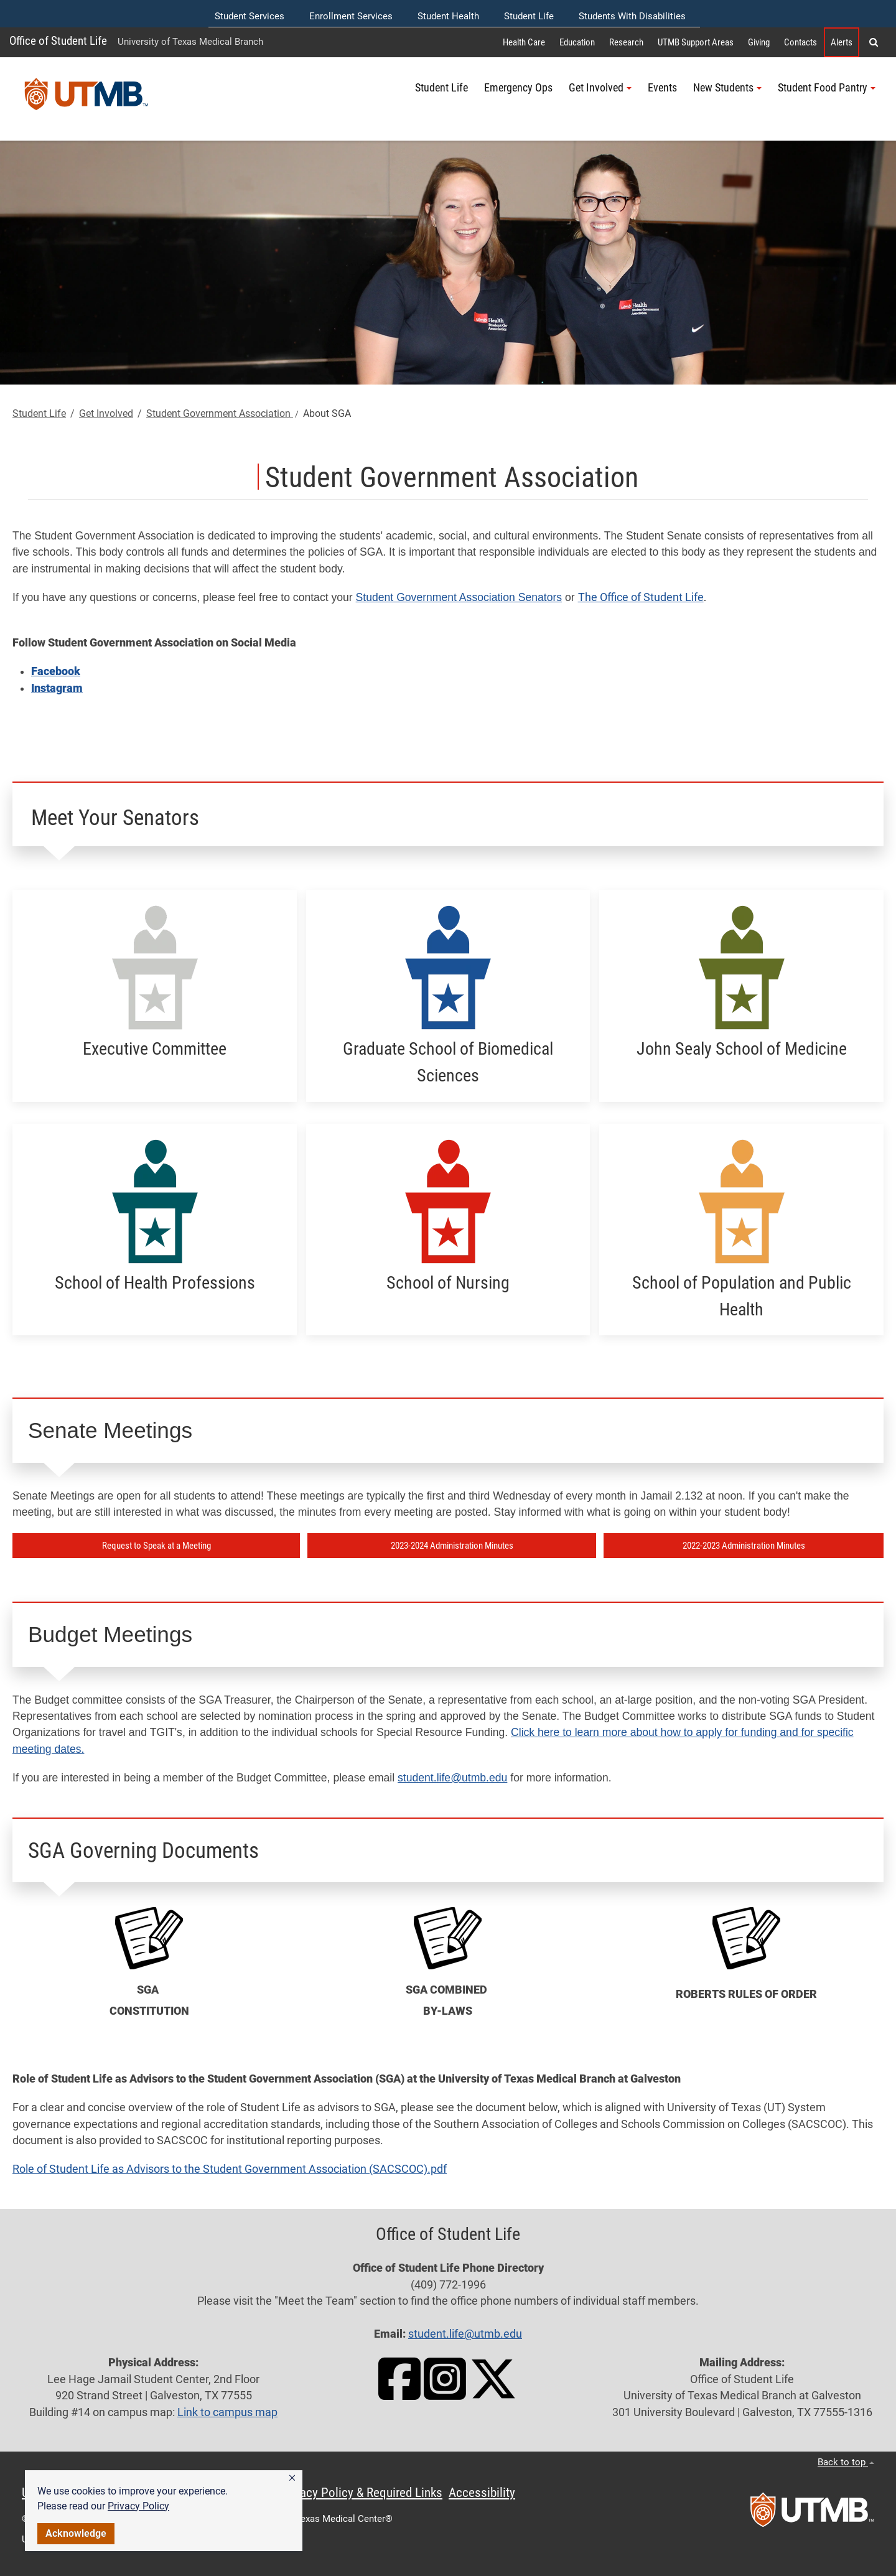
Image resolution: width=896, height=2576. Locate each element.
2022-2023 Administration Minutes (744, 1545)
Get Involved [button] (600, 88)
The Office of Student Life (641, 597)
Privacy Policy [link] (138, 2506)
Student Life (529, 16)
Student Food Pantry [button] (826, 88)
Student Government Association (219, 413)
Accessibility (482, 2492)
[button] (292, 2478)
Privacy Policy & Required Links (361, 2492)
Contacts (800, 42)
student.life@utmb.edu (452, 1777)
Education (577, 42)
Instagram (57, 688)
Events (662, 88)
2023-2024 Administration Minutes (452, 1545)
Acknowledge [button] (75, 2533)
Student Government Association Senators (459, 597)
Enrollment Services (351, 16)
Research (626, 42)
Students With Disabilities (632, 16)
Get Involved (106, 413)
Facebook (55, 671)
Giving (759, 42)
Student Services (249, 16)
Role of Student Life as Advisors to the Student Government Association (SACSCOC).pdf (229, 2169)
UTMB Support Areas (696, 42)
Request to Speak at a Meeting (156, 1545)
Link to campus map (227, 2412)
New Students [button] (727, 88)
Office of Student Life (58, 41)
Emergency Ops (518, 88)
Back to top (846, 2462)
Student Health (448, 16)
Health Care (524, 42)
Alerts (841, 42)
